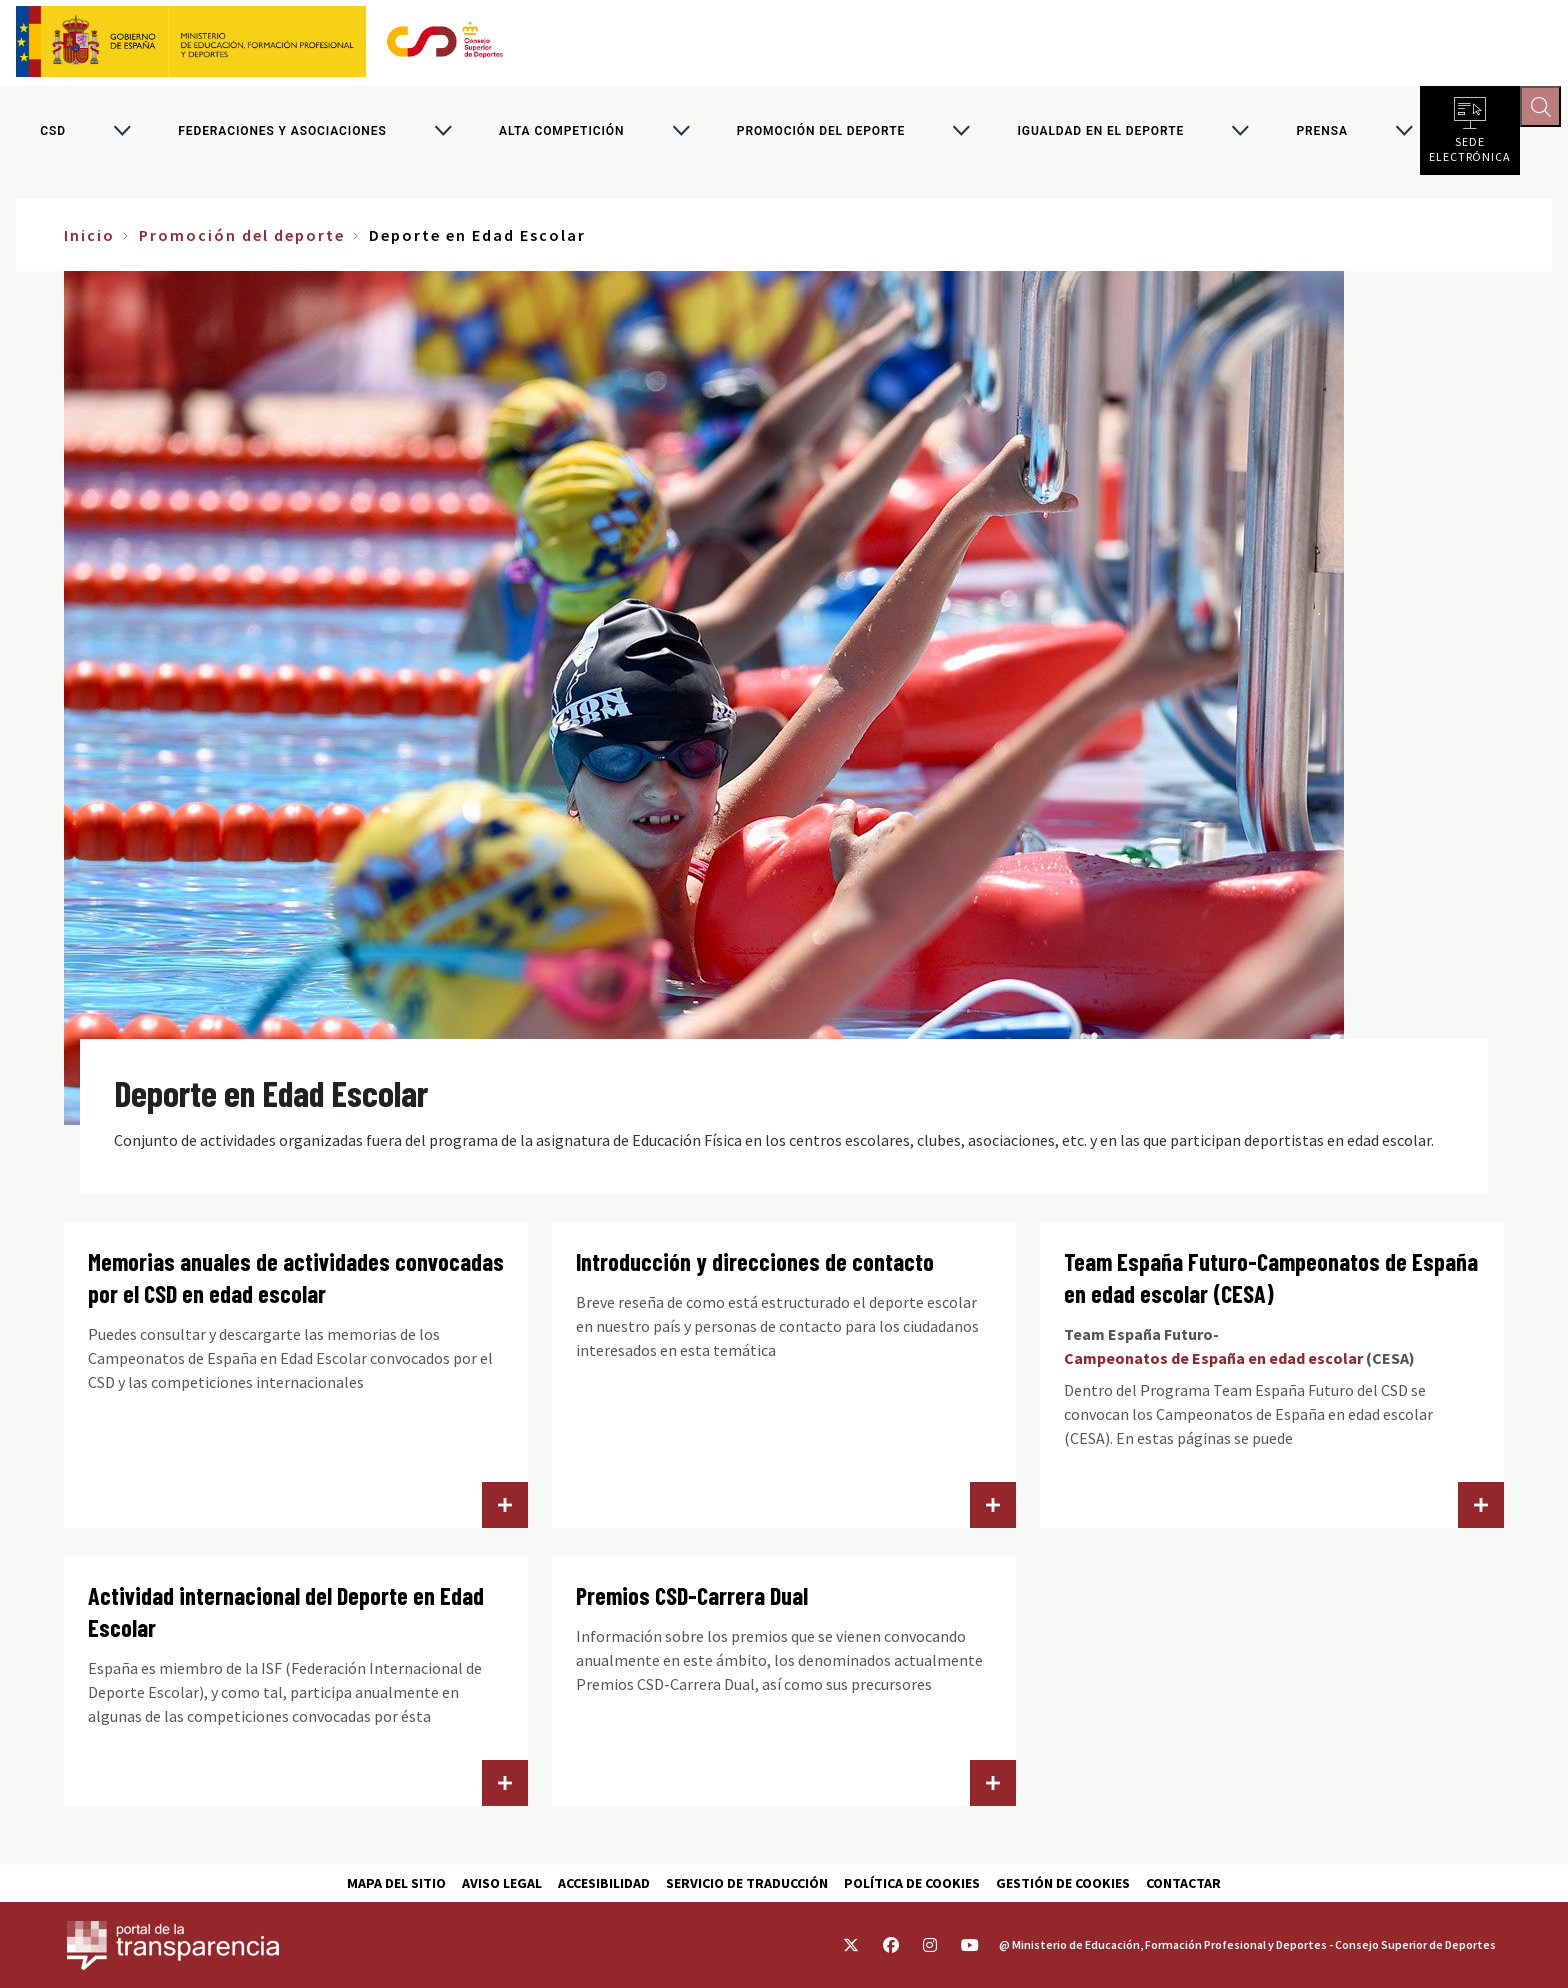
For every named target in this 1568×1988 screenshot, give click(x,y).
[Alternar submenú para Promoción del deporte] (961, 134)
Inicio (89, 242)
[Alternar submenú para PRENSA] (1404, 134)
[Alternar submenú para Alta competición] (681, 134)
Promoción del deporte (821, 134)
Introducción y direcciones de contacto (755, 1268)
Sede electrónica (1470, 150)
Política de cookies (912, 1883)
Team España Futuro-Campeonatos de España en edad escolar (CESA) (1271, 1284)
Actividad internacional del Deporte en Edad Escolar (286, 1618)
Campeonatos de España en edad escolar (1213, 1365)
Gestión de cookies (1063, 1883)
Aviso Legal (502, 1883)
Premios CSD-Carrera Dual (692, 1602)
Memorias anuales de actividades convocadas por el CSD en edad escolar (296, 1284)
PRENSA (1321, 134)
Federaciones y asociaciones (282, 134)
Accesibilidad (604, 1883)
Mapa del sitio (396, 1883)
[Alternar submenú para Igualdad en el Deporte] (1240, 134)
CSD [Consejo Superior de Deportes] (53, 134)
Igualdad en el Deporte (1100, 134)
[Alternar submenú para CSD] (122, 134)
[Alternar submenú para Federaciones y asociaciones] (443, 134)
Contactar (1183, 1883)
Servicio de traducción (747, 1883)
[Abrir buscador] (1544, 110)
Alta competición (561, 134)
